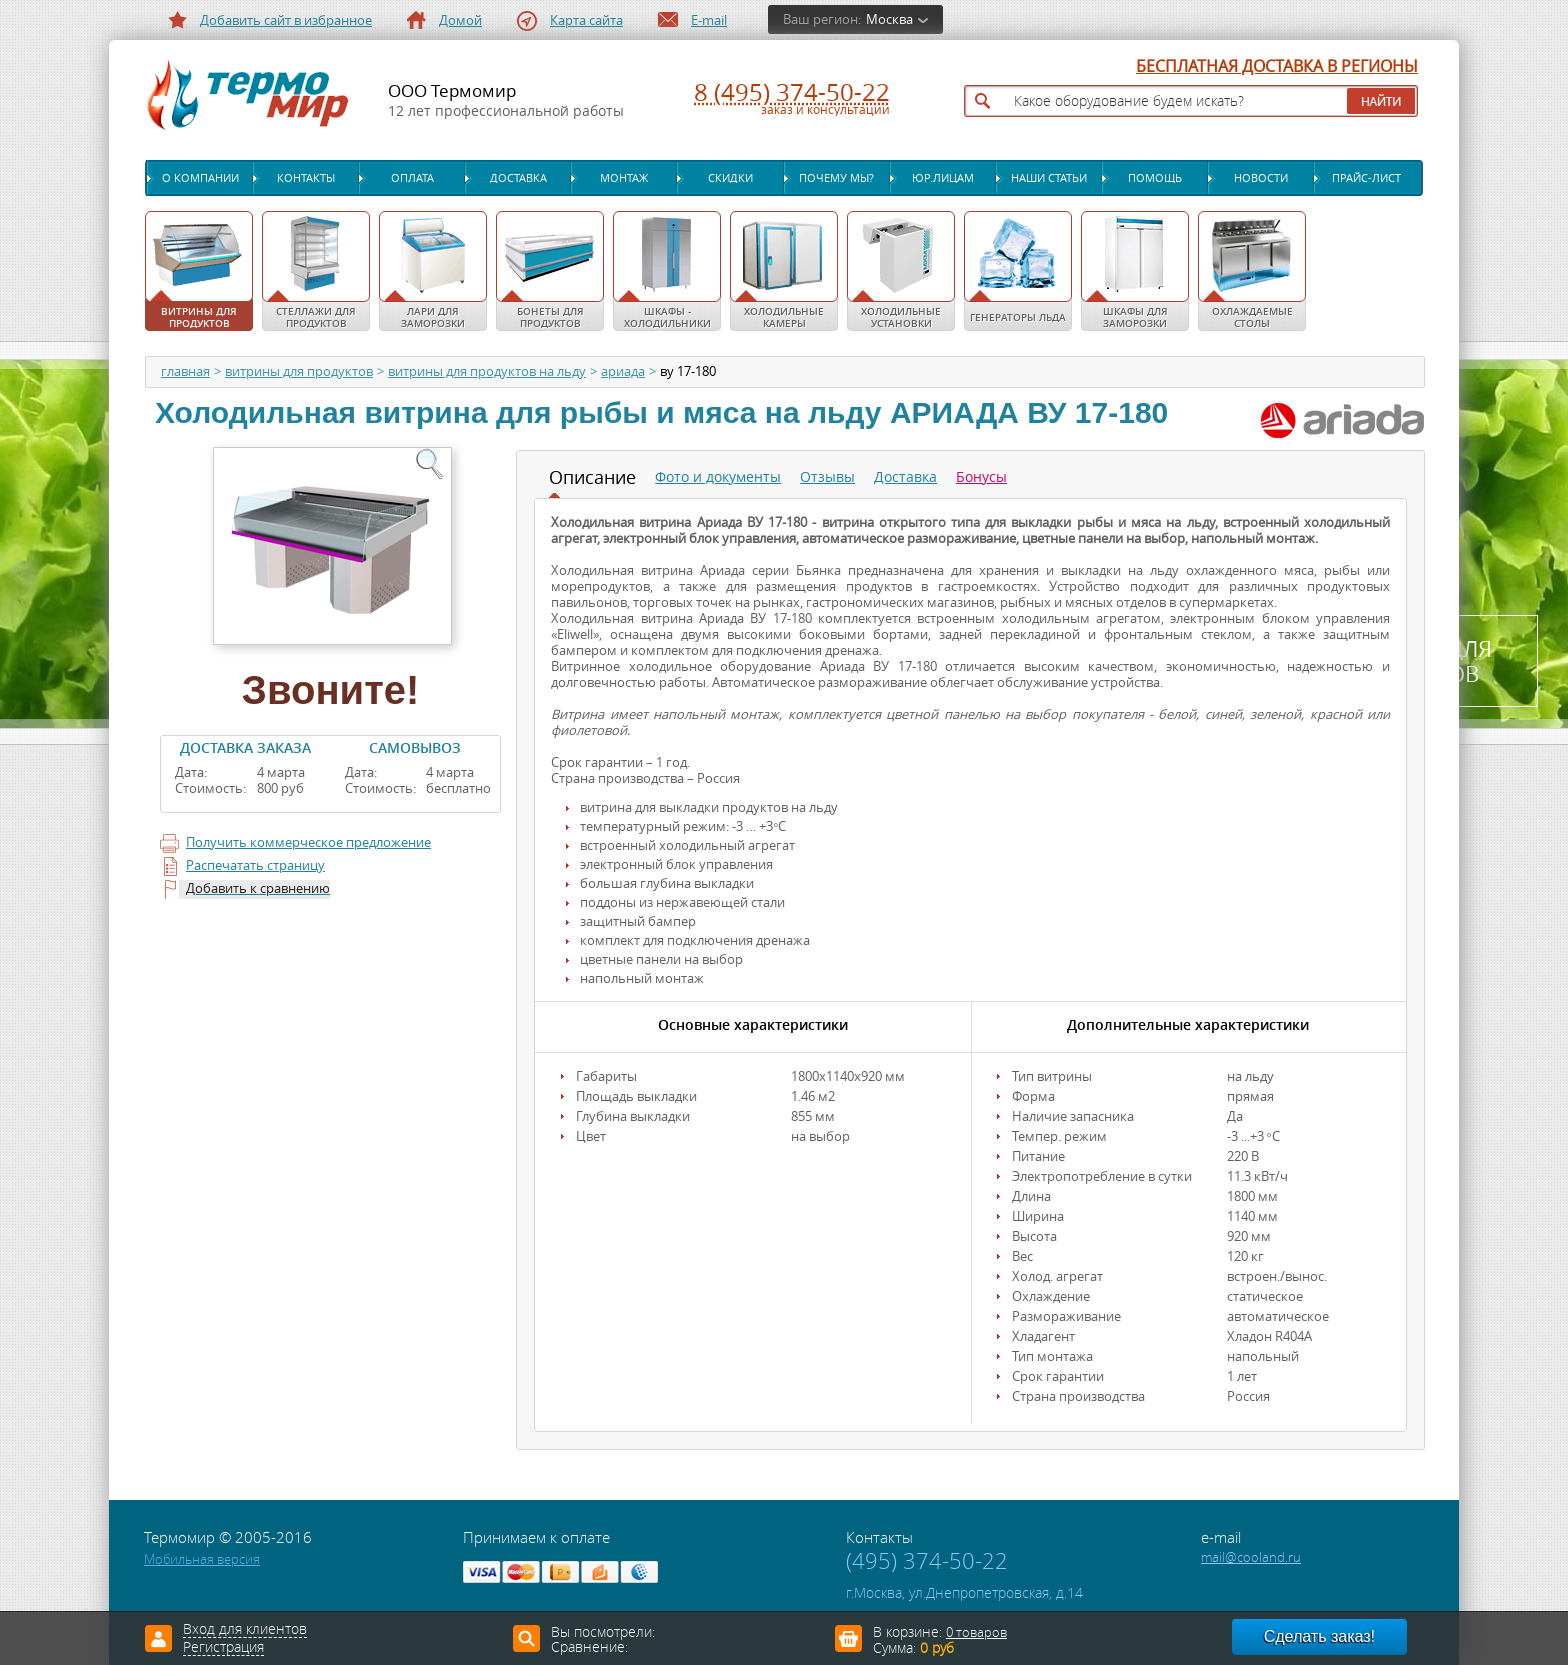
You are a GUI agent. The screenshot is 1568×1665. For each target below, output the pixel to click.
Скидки (730, 178)
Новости (1261, 178)
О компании (200, 178)
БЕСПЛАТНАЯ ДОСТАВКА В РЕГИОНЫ (1277, 67)
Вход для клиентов (245, 1630)
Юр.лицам (943, 178)
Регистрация (223, 1648)
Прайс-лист (1366, 178)
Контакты (306, 178)
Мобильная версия (202, 1559)
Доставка (518, 178)
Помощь (1155, 178)
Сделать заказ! (1319, 1636)
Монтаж (624, 178)
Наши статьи (1049, 178)
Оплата (412, 178)
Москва (889, 19)
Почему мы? (836, 178)
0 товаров (976, 1632)
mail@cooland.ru (1251, 1557)
